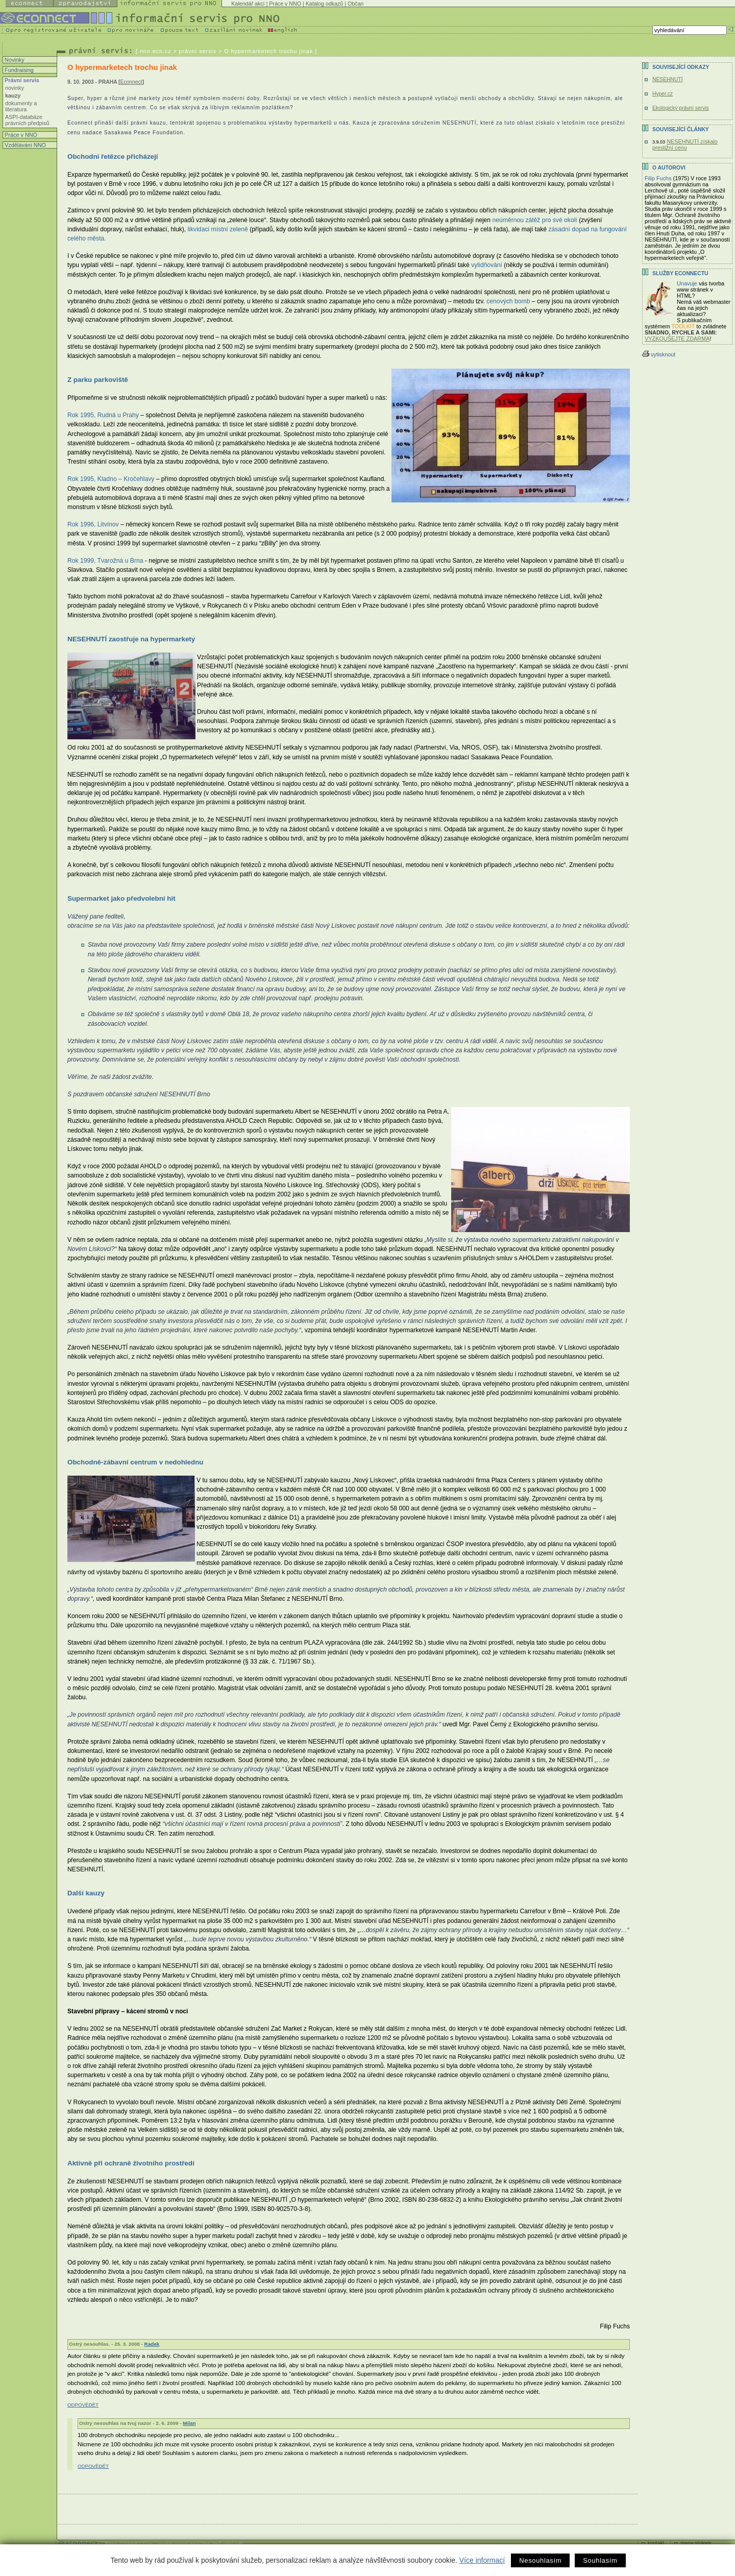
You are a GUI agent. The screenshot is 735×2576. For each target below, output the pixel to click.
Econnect (131, 82)
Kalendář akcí (247, 4)
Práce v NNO (285, 4)
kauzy (12, 95)
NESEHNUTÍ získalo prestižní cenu (685, 144)
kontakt (656, 2543)
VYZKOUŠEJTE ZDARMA (677, 338)
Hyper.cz (662, 94)
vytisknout (658, 354)
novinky (14, 88)
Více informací (482, 2560)
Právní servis (21, 80)
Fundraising (18, 70)
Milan (189, 2423)
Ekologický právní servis (680, 108)
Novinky (13, 60)
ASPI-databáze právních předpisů (27, 120)
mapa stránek (696, 2543)
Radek (152, 2344)
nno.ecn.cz (156, 51)
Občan (355, 4)
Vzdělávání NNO (24, 145)
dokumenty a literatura (21, 106)
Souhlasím (600, 2560)
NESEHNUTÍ (667, 79)
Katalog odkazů (324, 4)
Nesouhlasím (540, 2560)
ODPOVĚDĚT (83, 2405)
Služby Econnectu (680, 273)
